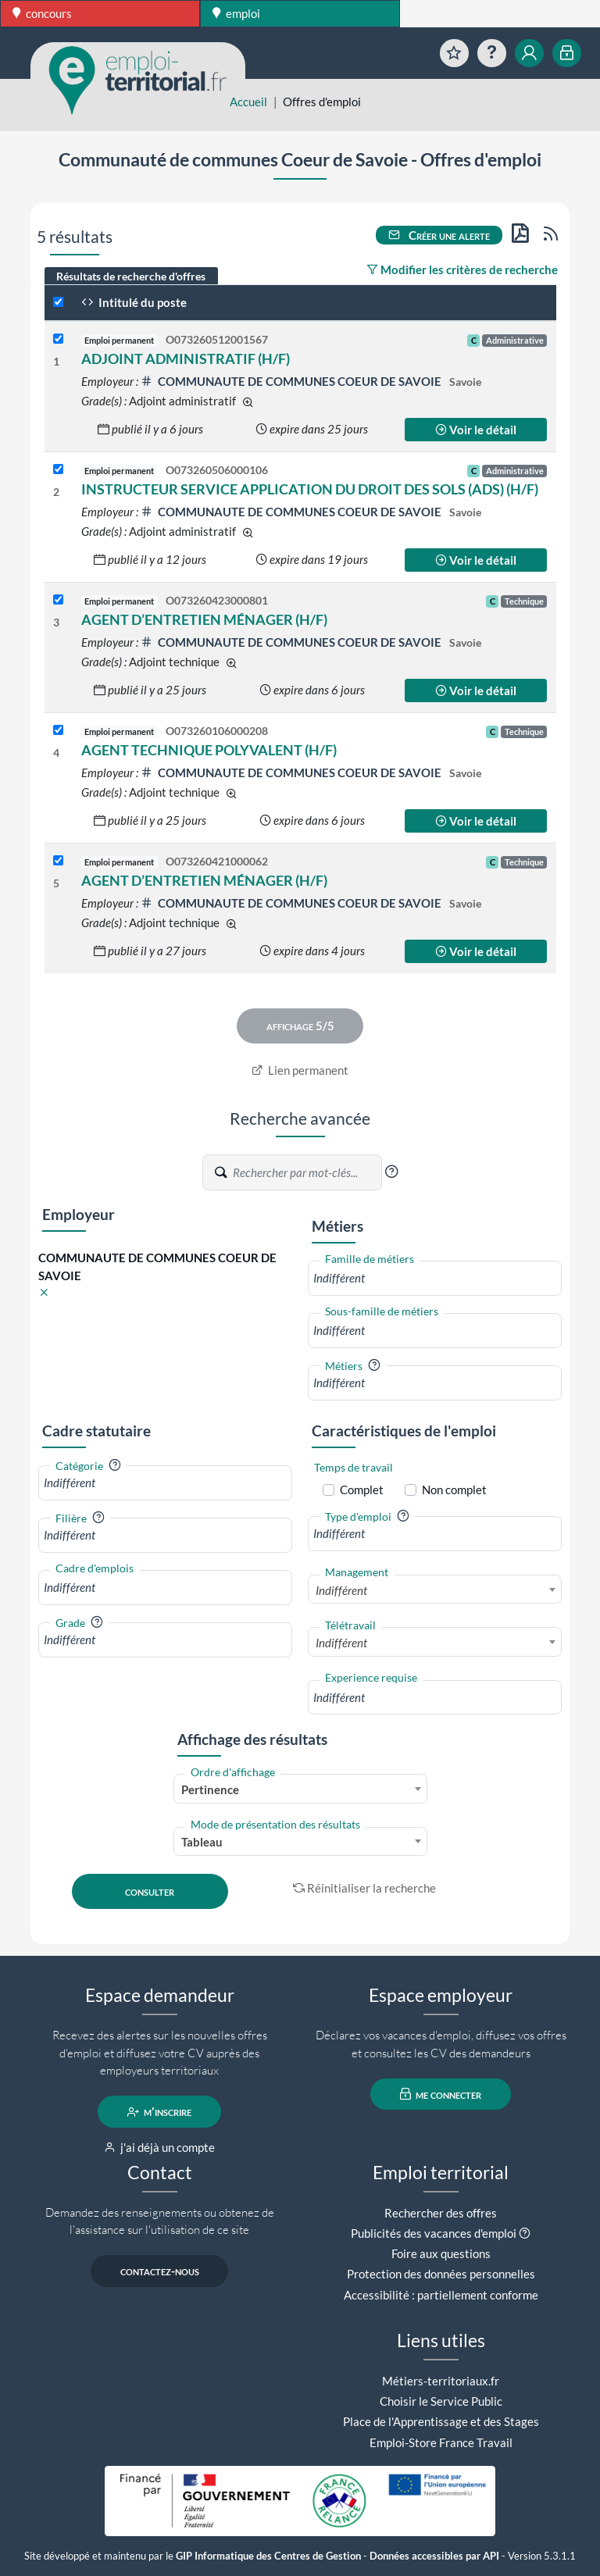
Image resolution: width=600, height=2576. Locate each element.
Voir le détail (475, 430)
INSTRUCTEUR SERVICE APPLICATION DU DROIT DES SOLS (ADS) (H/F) (309, 489)
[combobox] (435, 1278)
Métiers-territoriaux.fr (440, 2381)
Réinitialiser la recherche (365, 1888)
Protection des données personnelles (441, 2274)
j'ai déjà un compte (160, 2147)
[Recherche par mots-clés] (306, 1172)
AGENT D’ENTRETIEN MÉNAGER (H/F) (204, 619)
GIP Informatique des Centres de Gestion (268, 2556)
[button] (391, 1171)
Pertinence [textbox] (210, 1789)
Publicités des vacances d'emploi (433, 2233)
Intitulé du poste (134, 302)
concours (42, 13)
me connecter (441, 2094)
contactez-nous (159, 2271)
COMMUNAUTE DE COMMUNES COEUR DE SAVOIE (292, 381)
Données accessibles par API (434, 2556)
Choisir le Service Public (441, 2401)
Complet (362, 1489)
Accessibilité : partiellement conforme (441, 2295)
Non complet (454, 1489)
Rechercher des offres (440, 2213)
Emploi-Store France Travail (441, 2442)
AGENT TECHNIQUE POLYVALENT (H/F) (209, 749)
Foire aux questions (441, 2253)
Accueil (248, 102)
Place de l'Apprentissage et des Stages (441, 2421)
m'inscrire (159, 2112)
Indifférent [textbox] (341, 1590)
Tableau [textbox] (202, 1842)
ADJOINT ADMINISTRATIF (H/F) (185, 358)
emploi (236, 13)
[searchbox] (434, 1278)
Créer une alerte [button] (439, 235)
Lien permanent (300, 1070)
